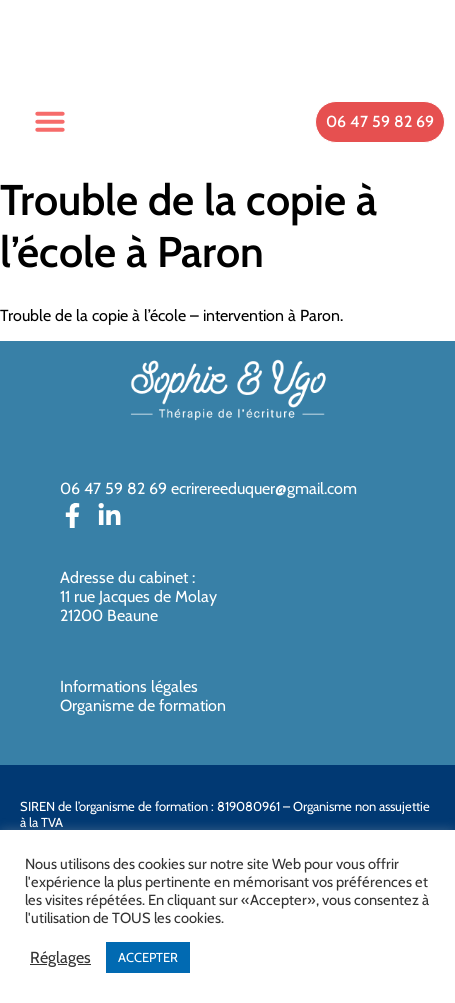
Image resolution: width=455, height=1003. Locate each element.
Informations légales (129, 686)
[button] (50, 121)
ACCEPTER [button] (148, 957)
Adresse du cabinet (126, 577)
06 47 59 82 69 (113, 488)
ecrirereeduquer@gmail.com (264, 488)
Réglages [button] (60, 958)
